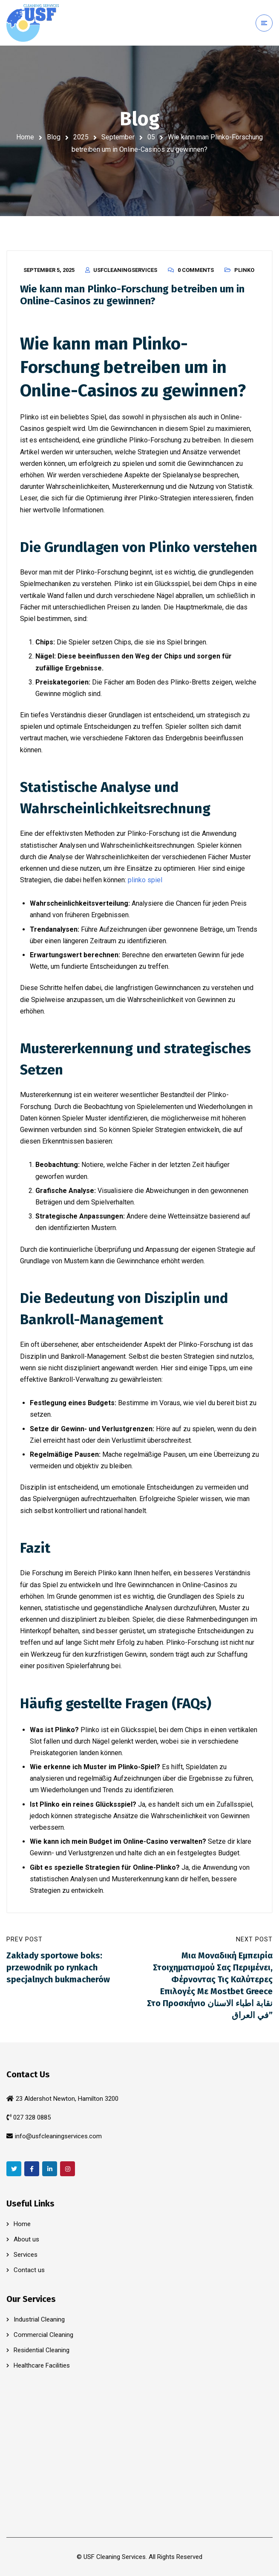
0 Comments (196, 270)
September (118, 137)
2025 (81, 137)
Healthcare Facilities (42, 2365)
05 (151, 137)
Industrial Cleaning (39, 2319)
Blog (53, 137)
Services (25, 2254)
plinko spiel (145, 880)
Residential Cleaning (41, 2350)
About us (26, 2239)
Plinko (244, 270)
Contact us (29, 2270)
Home (25, 137)
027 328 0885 (32, 2117)
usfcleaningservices (125, 270)
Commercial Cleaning (43, 2335)
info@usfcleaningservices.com (58, 2136)
